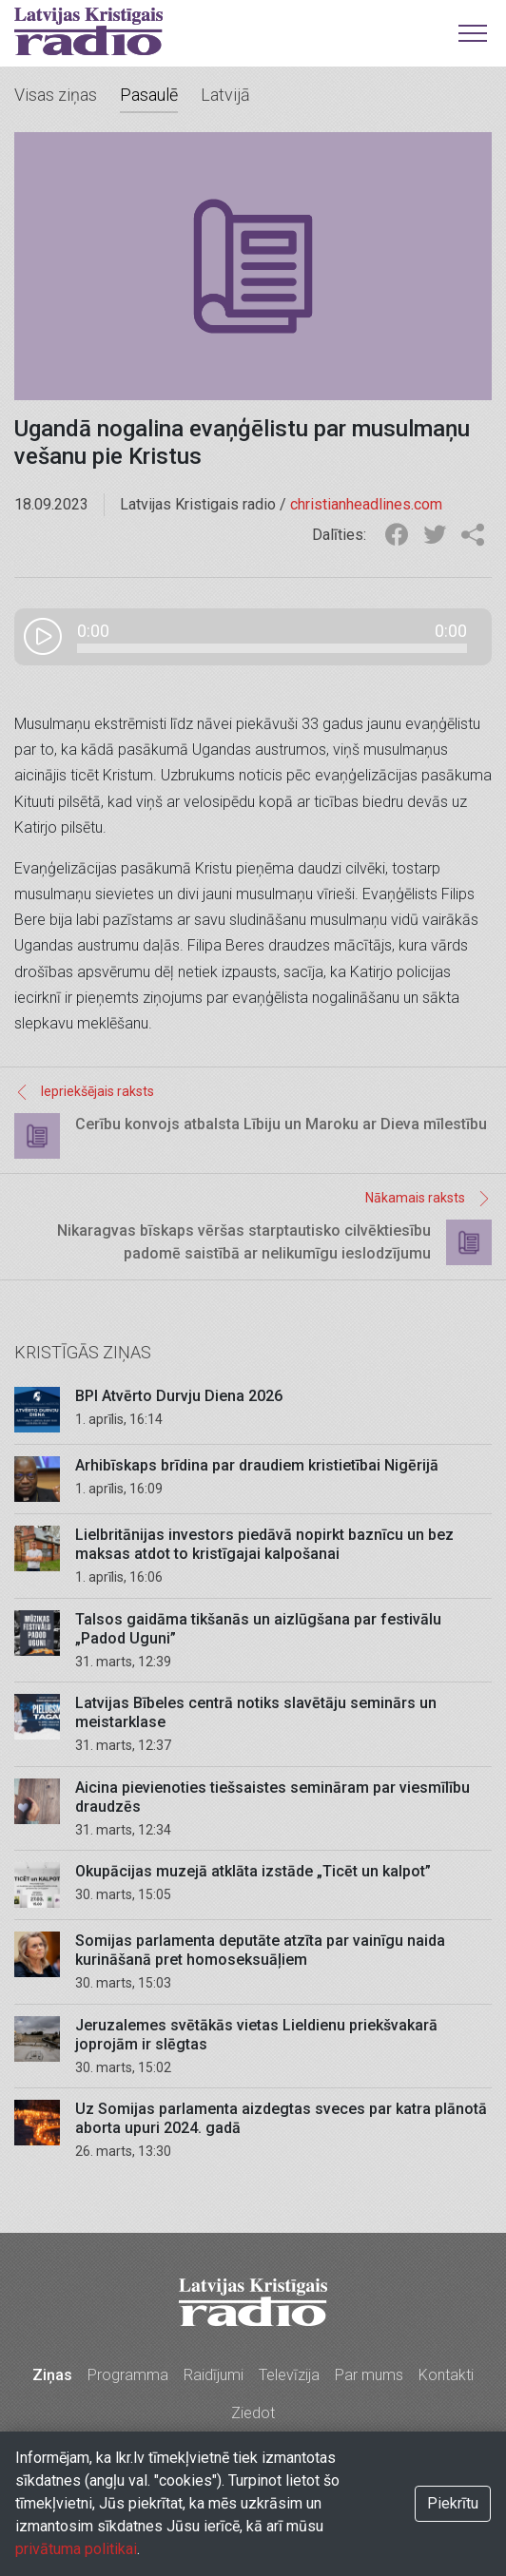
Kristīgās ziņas (82, 1352)
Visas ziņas (55, 95)
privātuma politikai (76, 2549)
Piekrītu (452, 2503)
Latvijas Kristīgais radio (88, 31)
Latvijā (225, 95)
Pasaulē (149, 95)
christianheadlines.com (366, 504)
